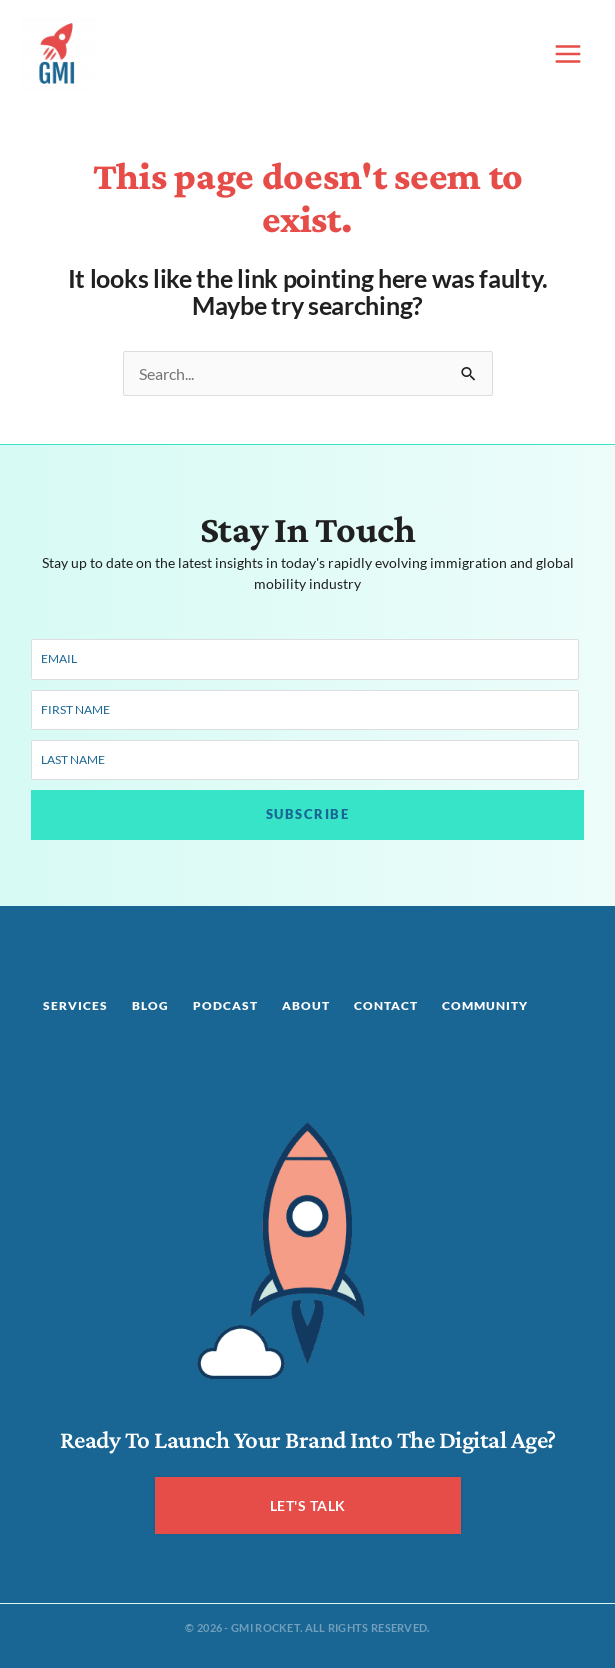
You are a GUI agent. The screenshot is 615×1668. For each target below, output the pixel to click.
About (306, 1005)
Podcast (225, 1005)
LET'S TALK (308, 1505)
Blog (150, 1005)
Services (75, 1005)
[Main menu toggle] (568, 54)
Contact (386, 1005)
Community (485, 1005)
